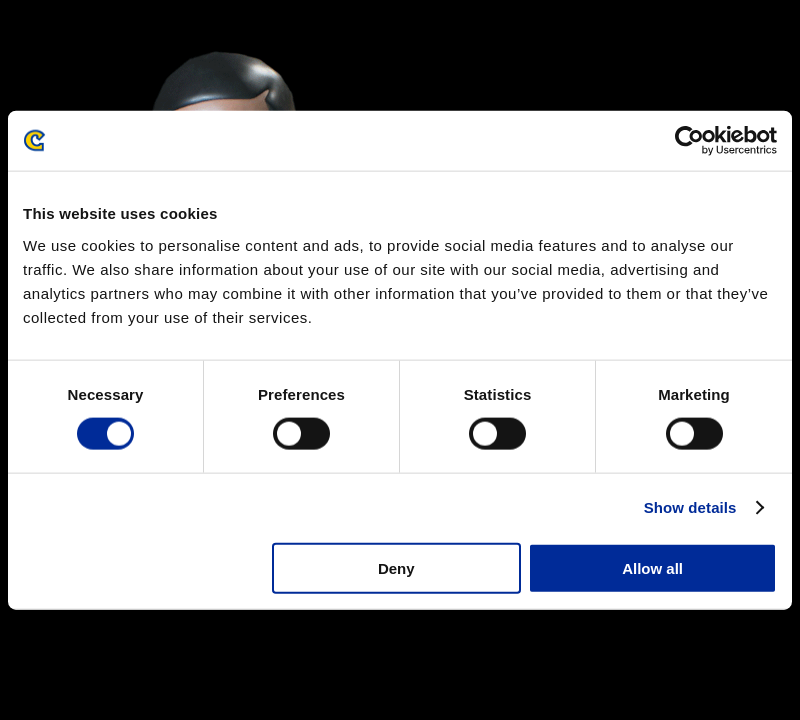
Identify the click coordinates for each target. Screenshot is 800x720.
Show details (690, 507)
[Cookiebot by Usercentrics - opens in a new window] (689, 141)
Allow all (652, 567)
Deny (396, 567)
